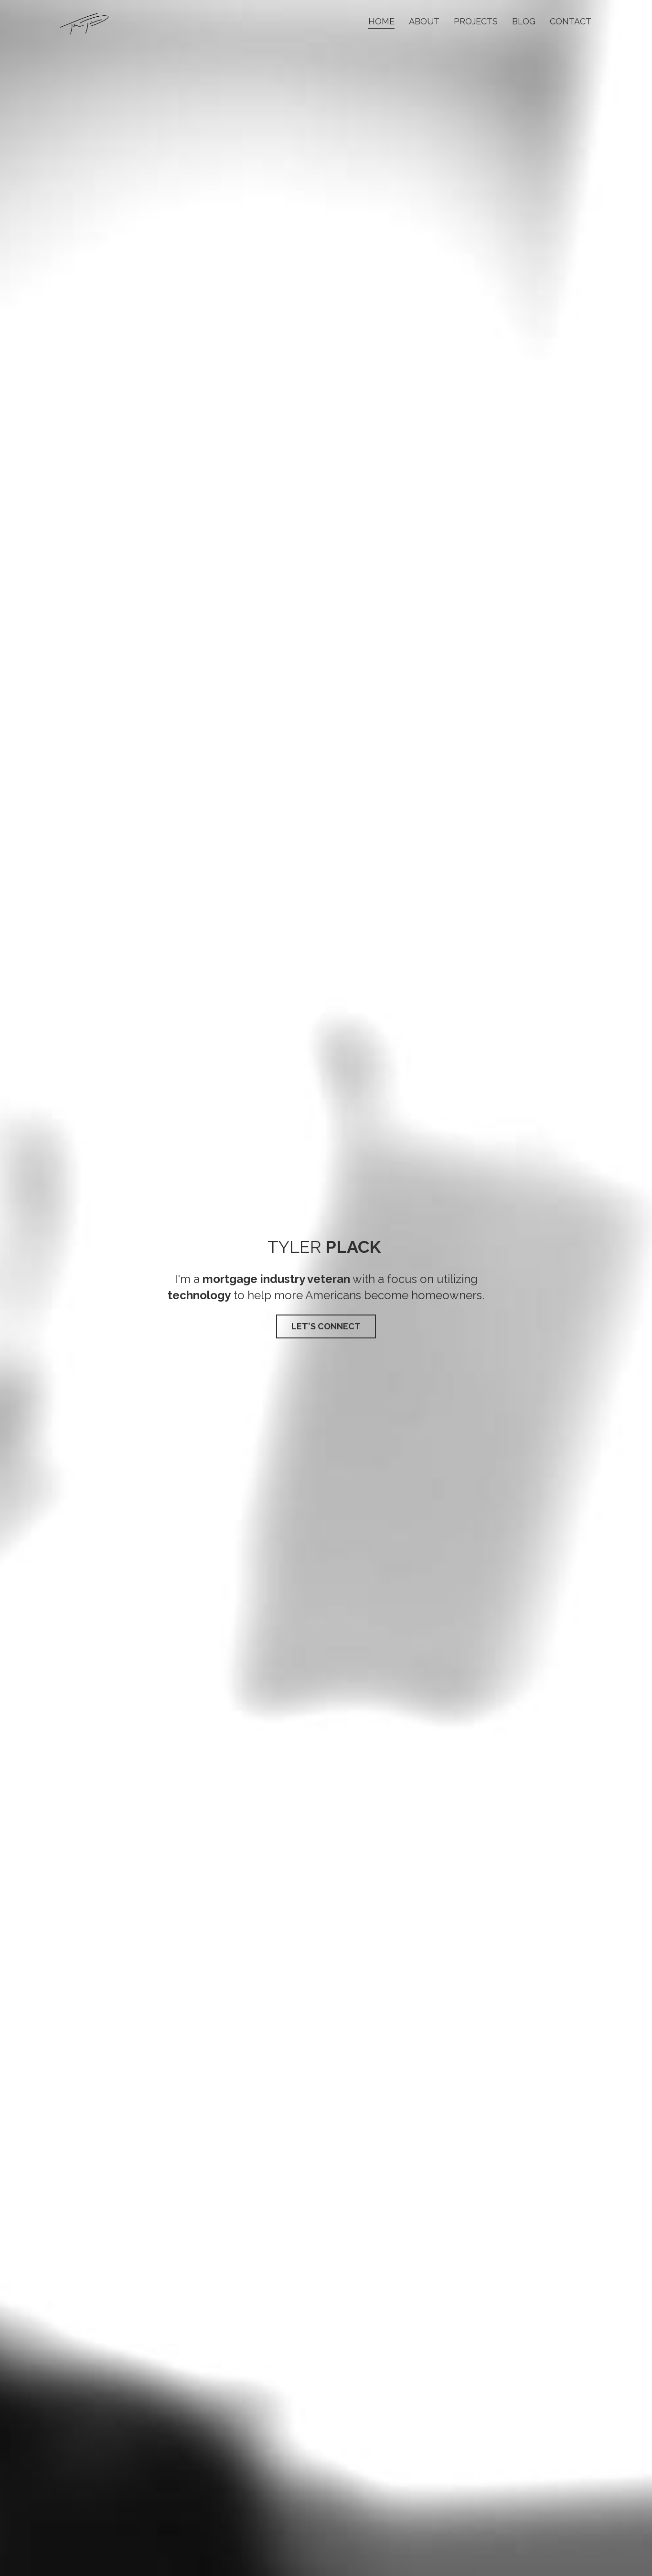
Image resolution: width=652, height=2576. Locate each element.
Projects (476, 21)
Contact (570, 21)
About (424, 21)
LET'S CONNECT (326, 1326)
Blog (523, 21)
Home (381, 21)
